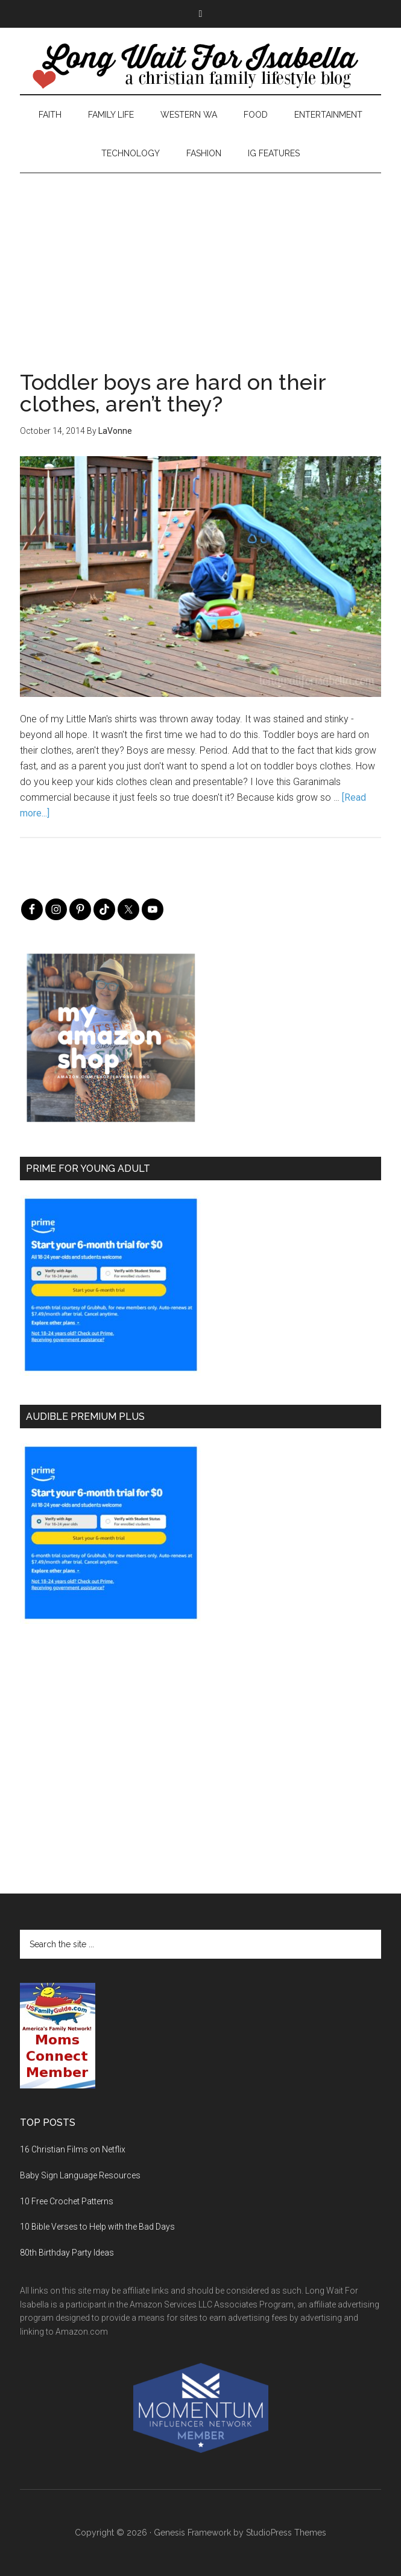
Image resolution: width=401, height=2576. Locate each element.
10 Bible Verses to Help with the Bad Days (97, 2226)
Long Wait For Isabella (200, 67)
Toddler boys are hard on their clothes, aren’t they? (173, 392)
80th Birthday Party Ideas (67, 2252)
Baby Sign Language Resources (80, 2175)
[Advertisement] (200, 257)
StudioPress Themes (286, 2532)
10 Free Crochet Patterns (66, 2201)
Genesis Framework (192, 2532)
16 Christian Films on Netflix (72, 2149)
